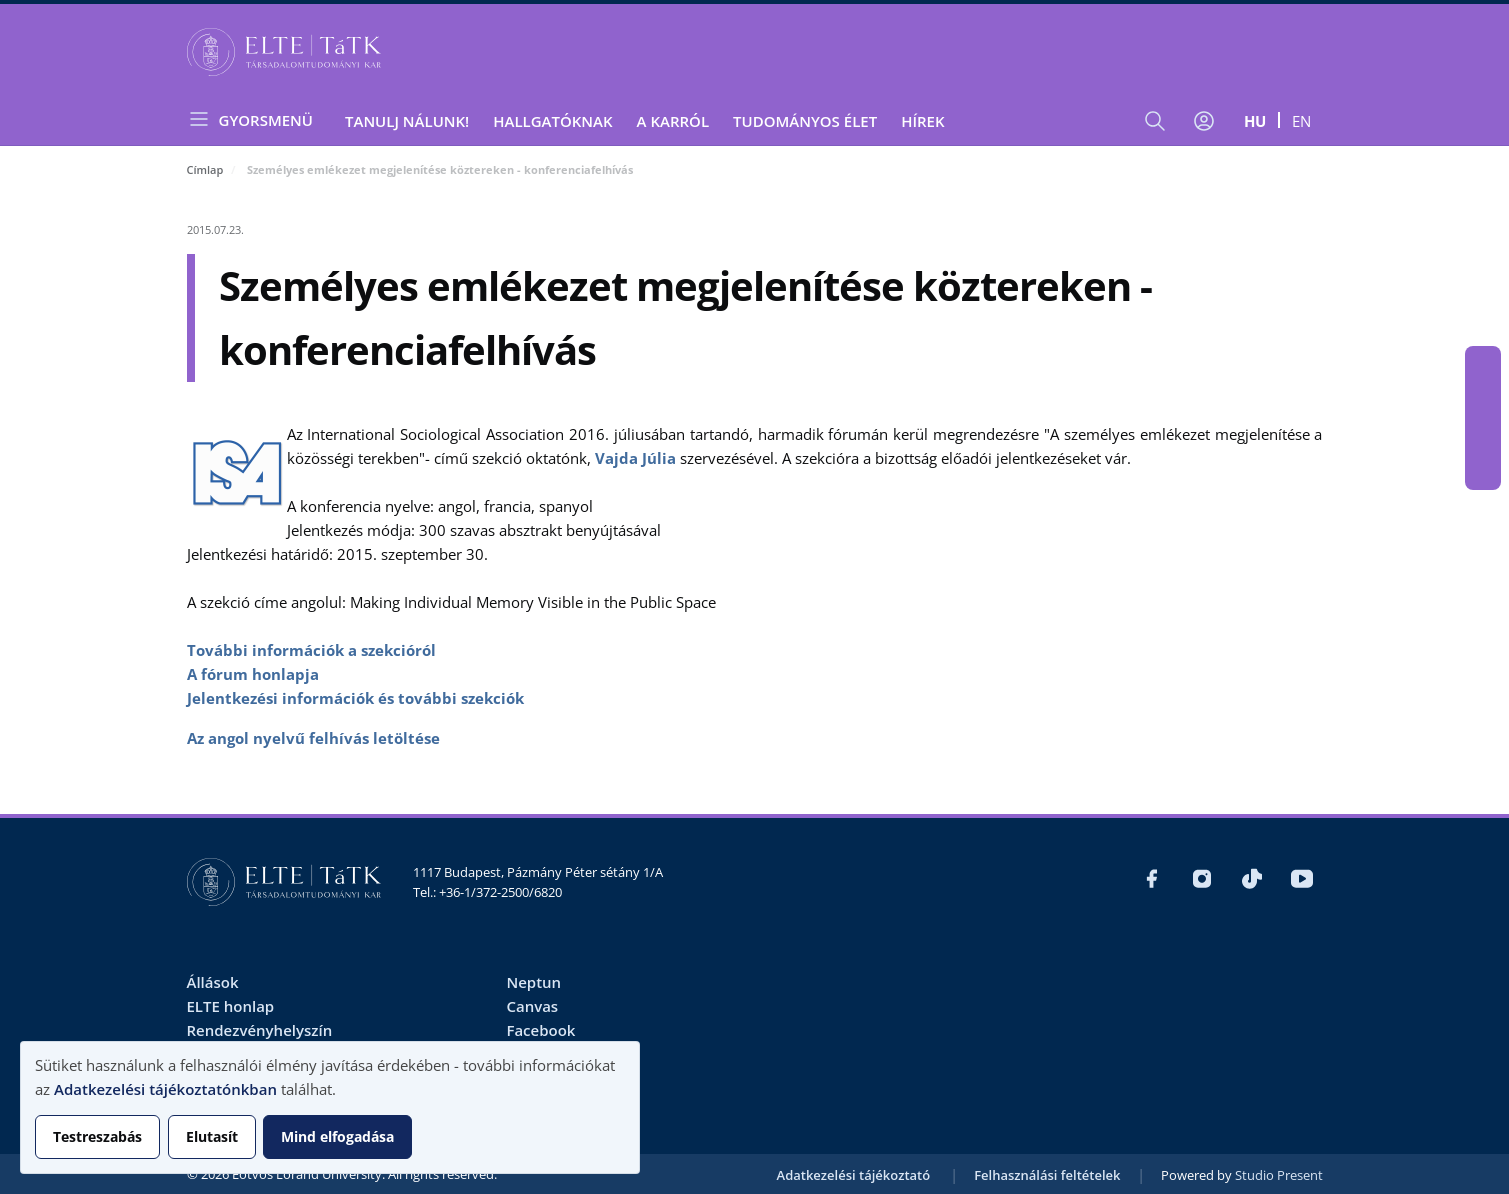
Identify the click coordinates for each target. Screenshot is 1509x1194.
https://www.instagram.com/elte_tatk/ (1483, 400)
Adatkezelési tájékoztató (854, 1175)
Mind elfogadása (337, 1136)
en (1301, 121)
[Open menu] (258, 119)
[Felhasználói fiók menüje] (1204, 121)
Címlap (205, 169)
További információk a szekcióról (311, 650)
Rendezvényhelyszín (260, 1030)
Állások (213, 982)
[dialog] (330, 1107)
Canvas (532, 1006)
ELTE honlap (231, 1006)
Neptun (533, 982)
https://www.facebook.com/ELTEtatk (1483, 364)
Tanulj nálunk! (407, 121)
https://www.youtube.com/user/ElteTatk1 (1483, 472)
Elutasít (212, 1136)
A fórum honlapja (253, 674)
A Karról (673, 121)
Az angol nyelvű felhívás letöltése (313, 738)
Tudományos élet (805, 121)
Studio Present (1279, 1175)
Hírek (922, 121)
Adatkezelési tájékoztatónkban (165, 1089)
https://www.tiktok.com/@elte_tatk (1483, 436)
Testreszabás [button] (97, 1136)
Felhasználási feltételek (1047, 1175)
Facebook (540, 1030)
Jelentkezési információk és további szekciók (355, 698)
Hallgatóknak (552, 121)
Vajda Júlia (635, 458)
